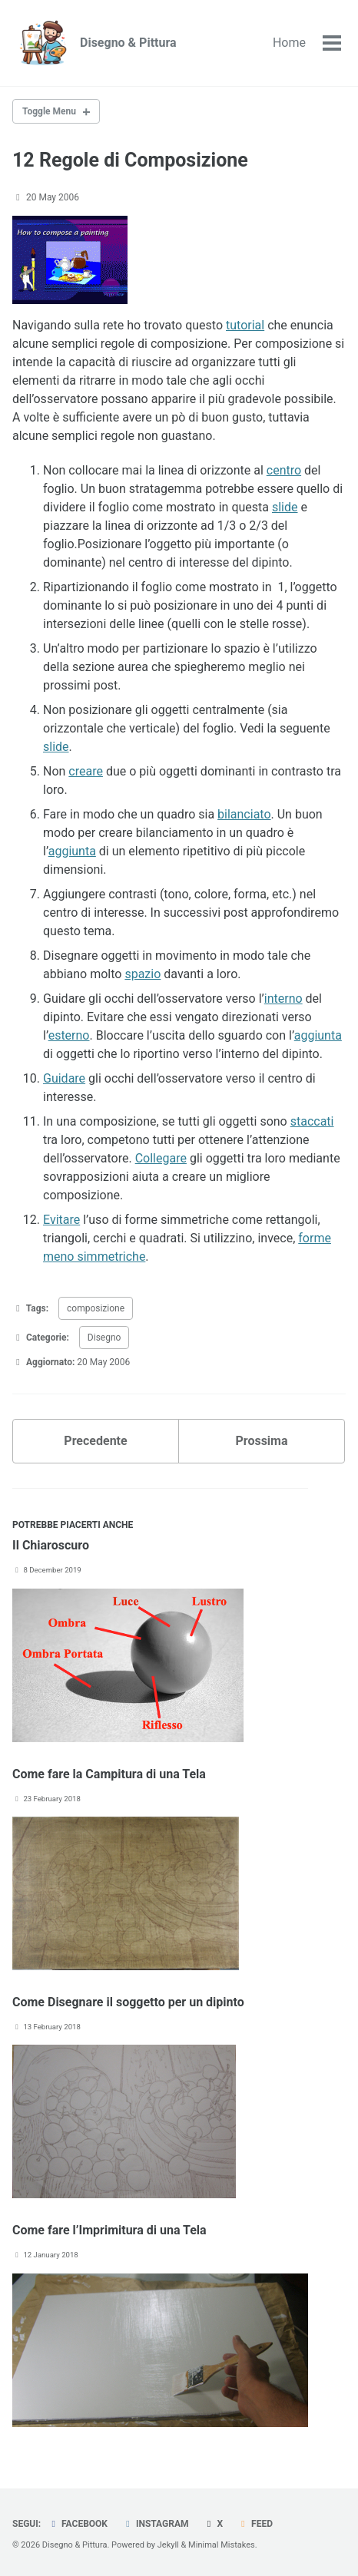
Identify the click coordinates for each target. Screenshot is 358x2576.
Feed (255, 2523)
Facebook (78, 2523)
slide (285, 507)
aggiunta (72, 851)
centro (284, 470)
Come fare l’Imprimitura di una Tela (109, 2230)
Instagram (155, 2523)
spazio (142, 974)
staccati (312, 1121)
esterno (69, 1035)
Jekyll (168, 2545)
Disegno (104, 1337)
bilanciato (243, 814)
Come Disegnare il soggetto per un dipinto (128, 2002)
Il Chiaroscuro (50, 1545)
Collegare (161, 1158)
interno (283, 998)
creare (85, 771)
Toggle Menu (49, 111)
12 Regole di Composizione (130, 160)
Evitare (61, 1219)
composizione (95, 1308)
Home (289, 42)
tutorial (245, 325)
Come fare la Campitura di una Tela (109, 1774)
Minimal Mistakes (221, 2545)
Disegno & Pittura (128, 42)
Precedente (95, 1440)
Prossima (261, 1440)
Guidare (64, 1078)
